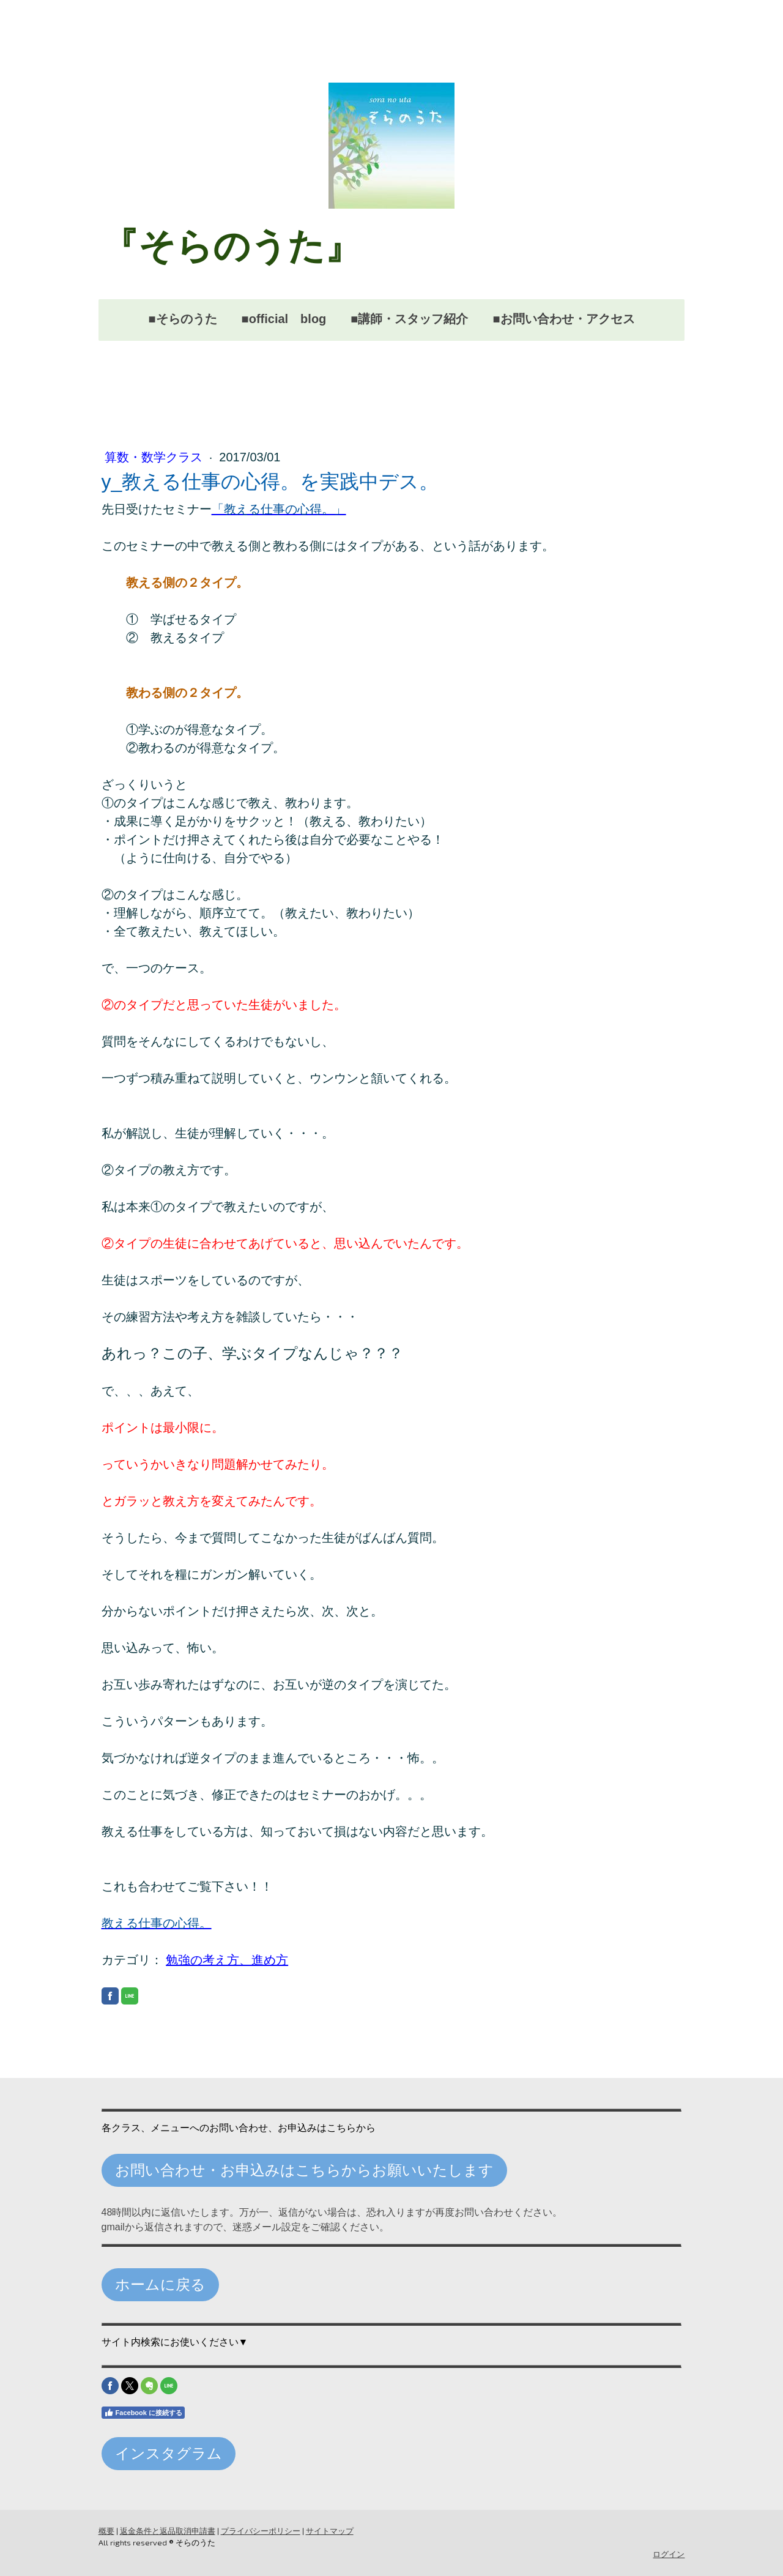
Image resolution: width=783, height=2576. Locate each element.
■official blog (284, 319)
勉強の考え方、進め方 (227, 1960)
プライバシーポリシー (260, 2531)
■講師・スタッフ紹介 (409, 319)
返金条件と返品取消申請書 (167, 2531)
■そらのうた (182, 319)
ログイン (669, 2554)
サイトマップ (329, 2531)
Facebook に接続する (142, 2413)
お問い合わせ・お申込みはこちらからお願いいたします (303, 2170)
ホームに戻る (159, 2284)
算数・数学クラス (155, 457)
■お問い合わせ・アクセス (563, 319)
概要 (106, 2531)
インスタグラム (167, 2453)
